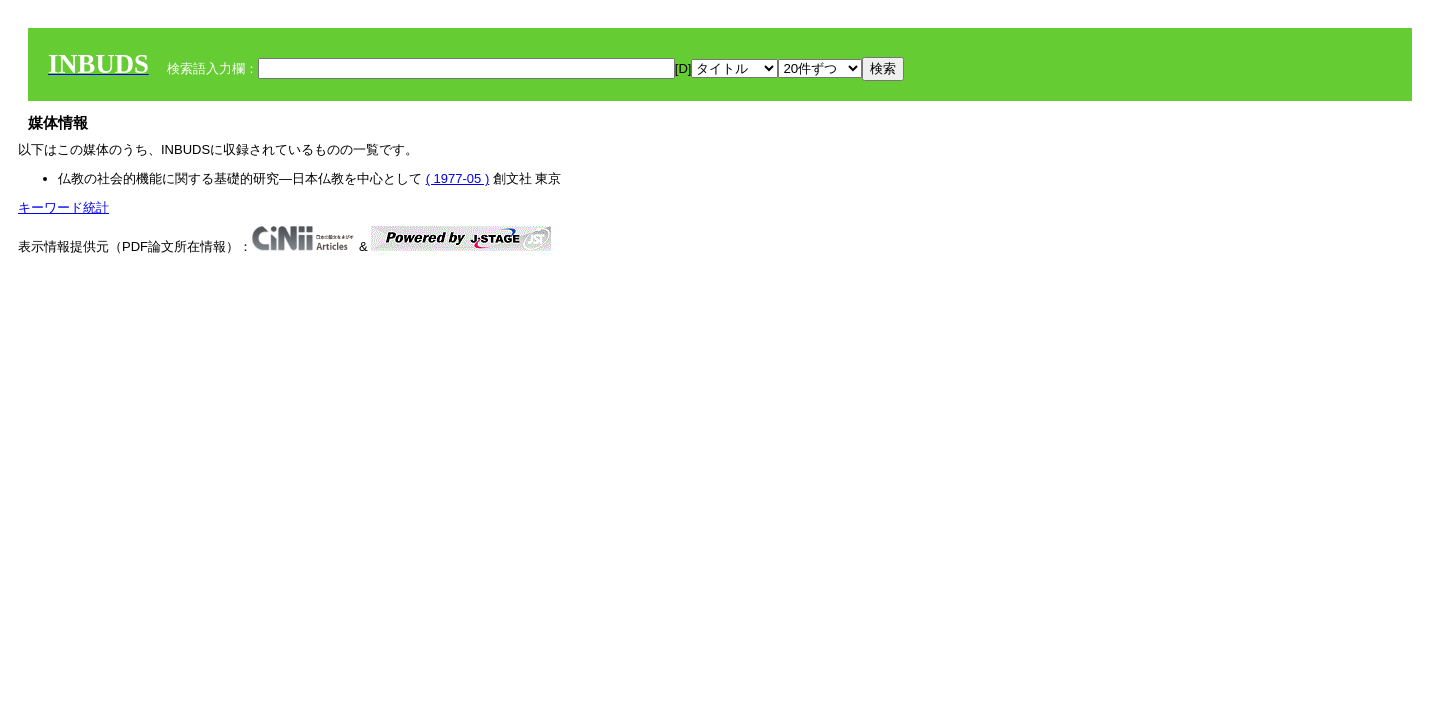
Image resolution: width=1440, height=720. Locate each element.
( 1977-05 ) (458, 178)
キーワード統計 (63, 207)
